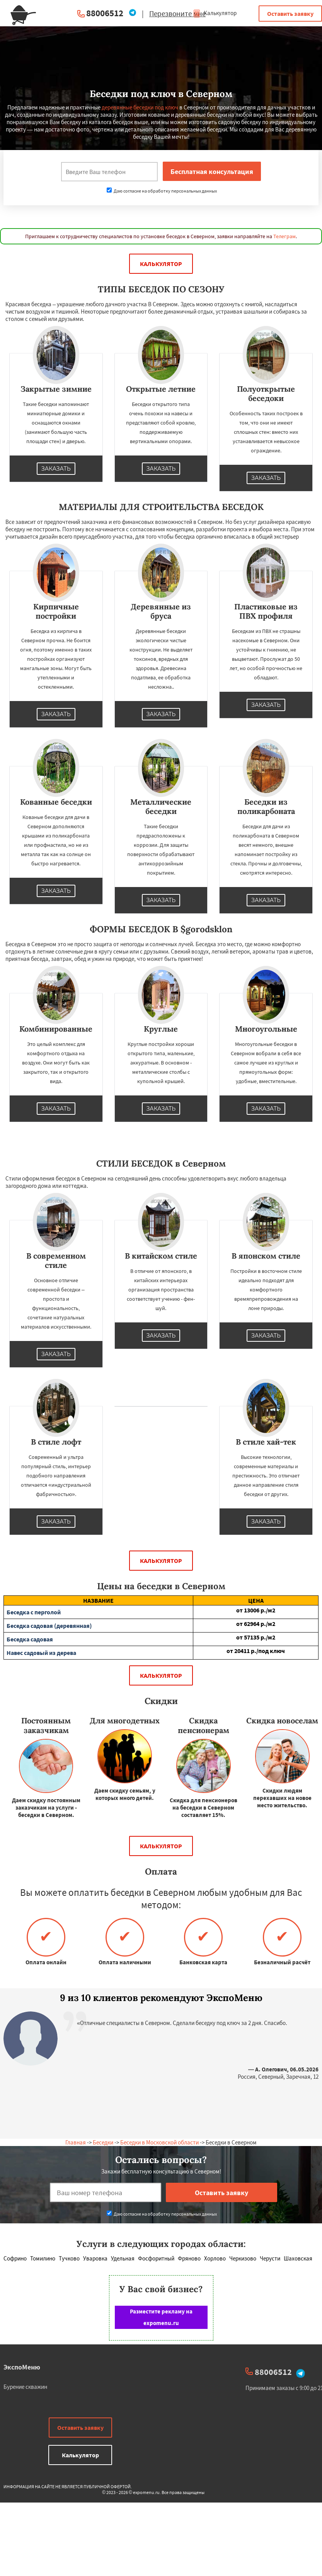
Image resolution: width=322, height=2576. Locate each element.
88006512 (104, 13)
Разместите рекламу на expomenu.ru (161, 2317)
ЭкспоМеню (21, 2367)
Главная (75, 2142)
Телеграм (284, 236)
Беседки (103, 2142)
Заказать (56, 468)
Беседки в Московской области (159, 2142)
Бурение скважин (25, 2386)
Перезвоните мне (177, 13)
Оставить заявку (290, 13)
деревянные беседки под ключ (140, 107)
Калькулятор (215, 13)
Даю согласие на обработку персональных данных (162, 191)
